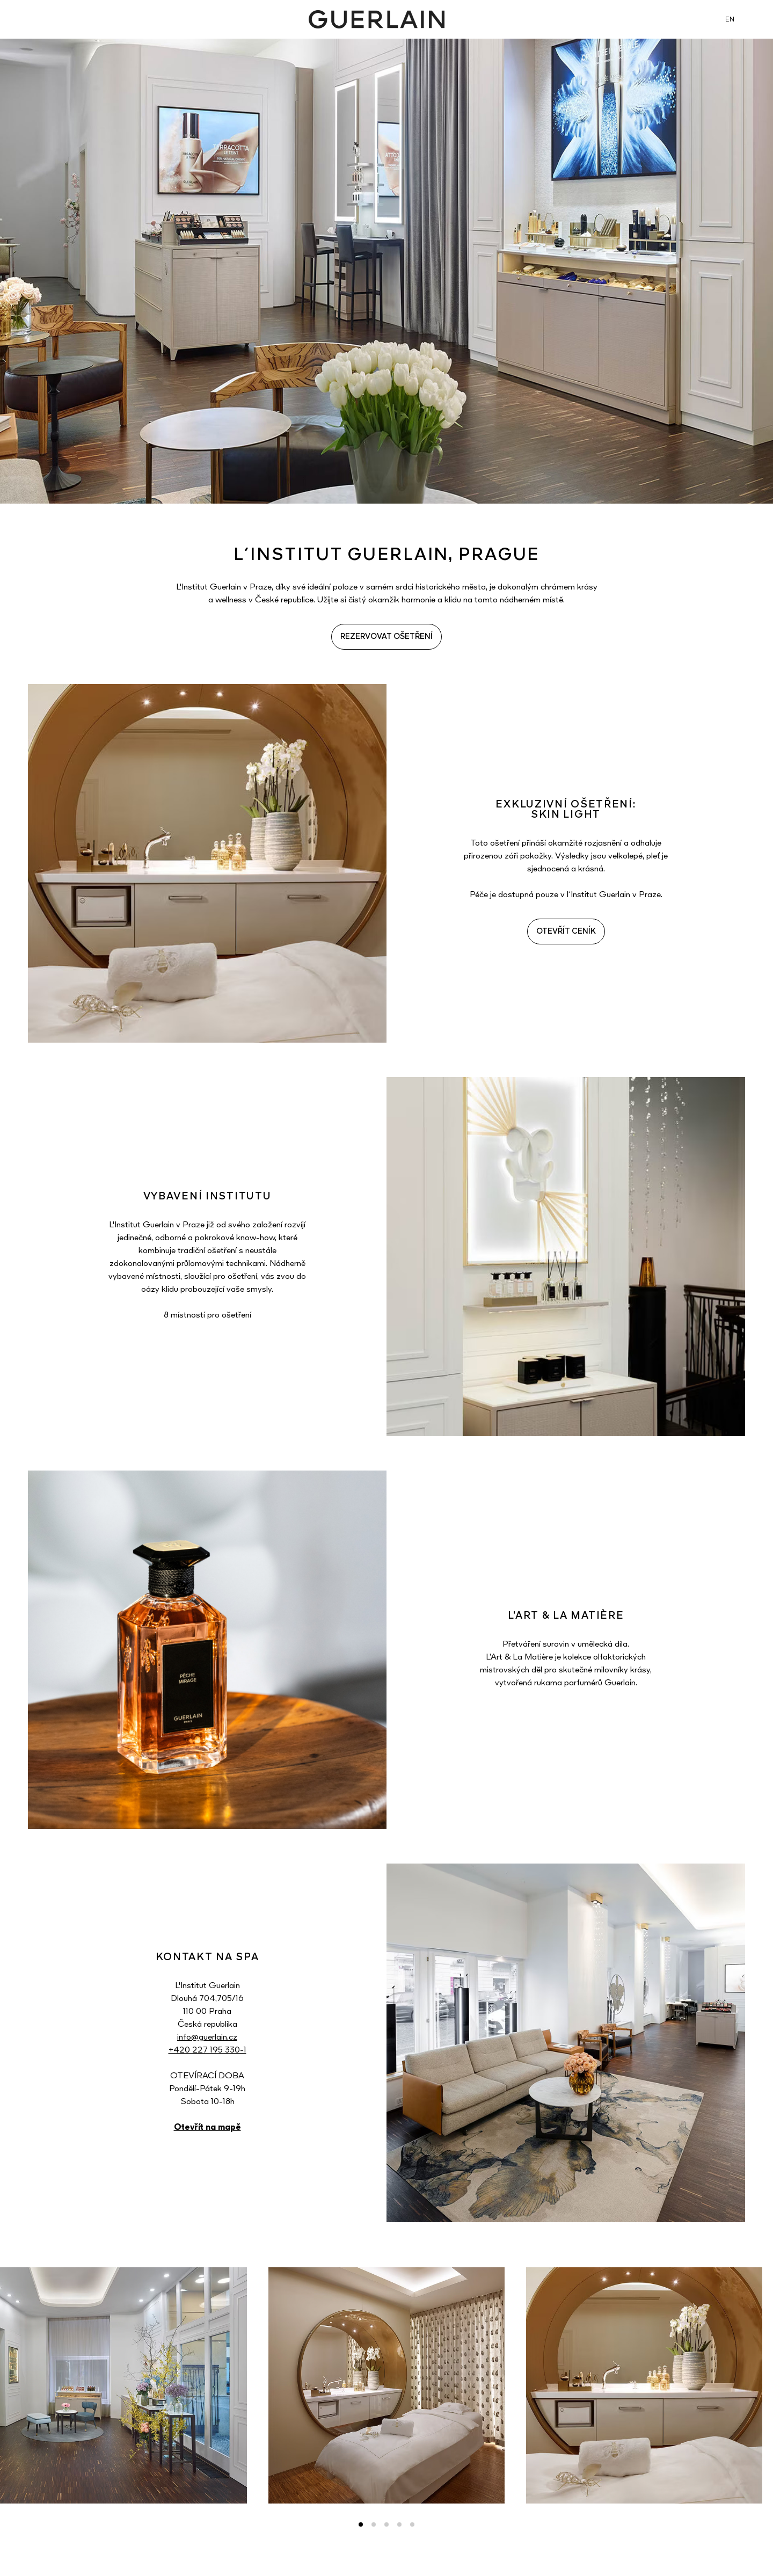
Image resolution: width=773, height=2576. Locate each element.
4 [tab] (399, 2524)
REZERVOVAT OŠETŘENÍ (386, 637)
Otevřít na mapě (207, 2127)
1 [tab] (361, 2524)
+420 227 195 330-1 (207, 2050)
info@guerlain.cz (207, 2037)
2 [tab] (373, 2524)
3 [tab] (386, 2524)
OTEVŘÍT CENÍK (566, 931)
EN (729, 20)
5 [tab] (412, 2524)
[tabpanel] (386, 2385)
